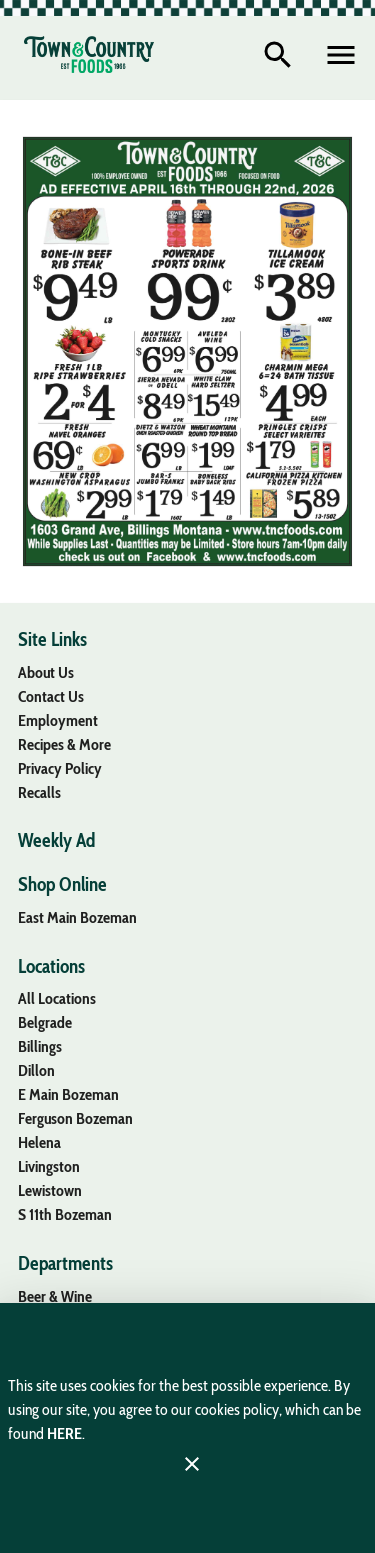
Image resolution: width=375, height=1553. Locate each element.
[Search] (278, 55)
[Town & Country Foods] (89, 54)
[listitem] (46, 672)
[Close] (192, 1464)
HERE (64, 1433)
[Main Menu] (341, 55)
